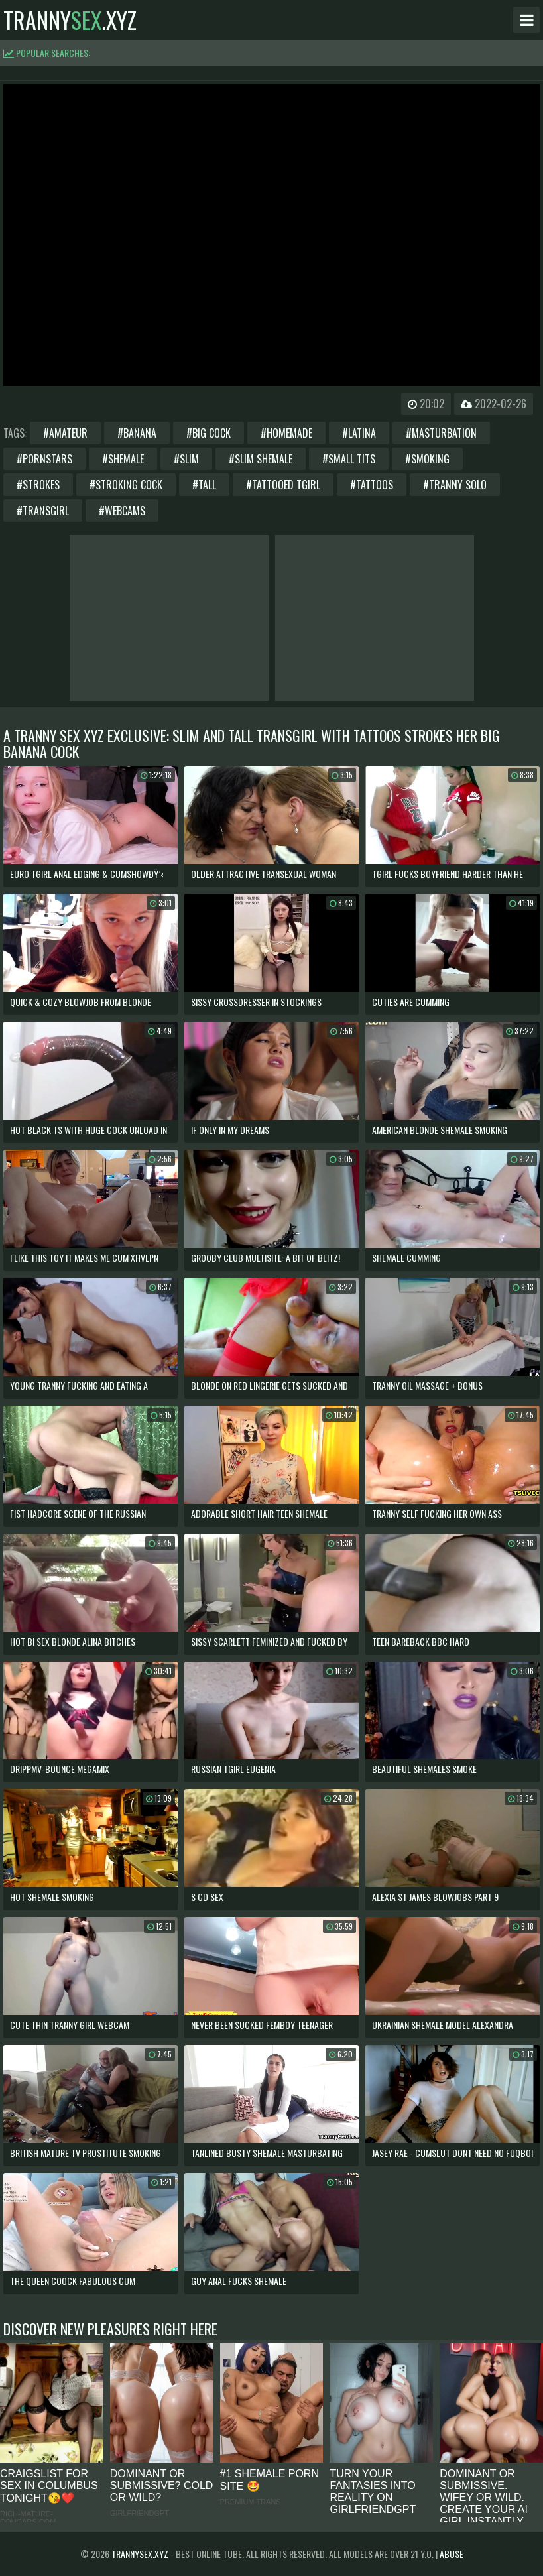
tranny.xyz (70, 20)
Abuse (451, 2554)
